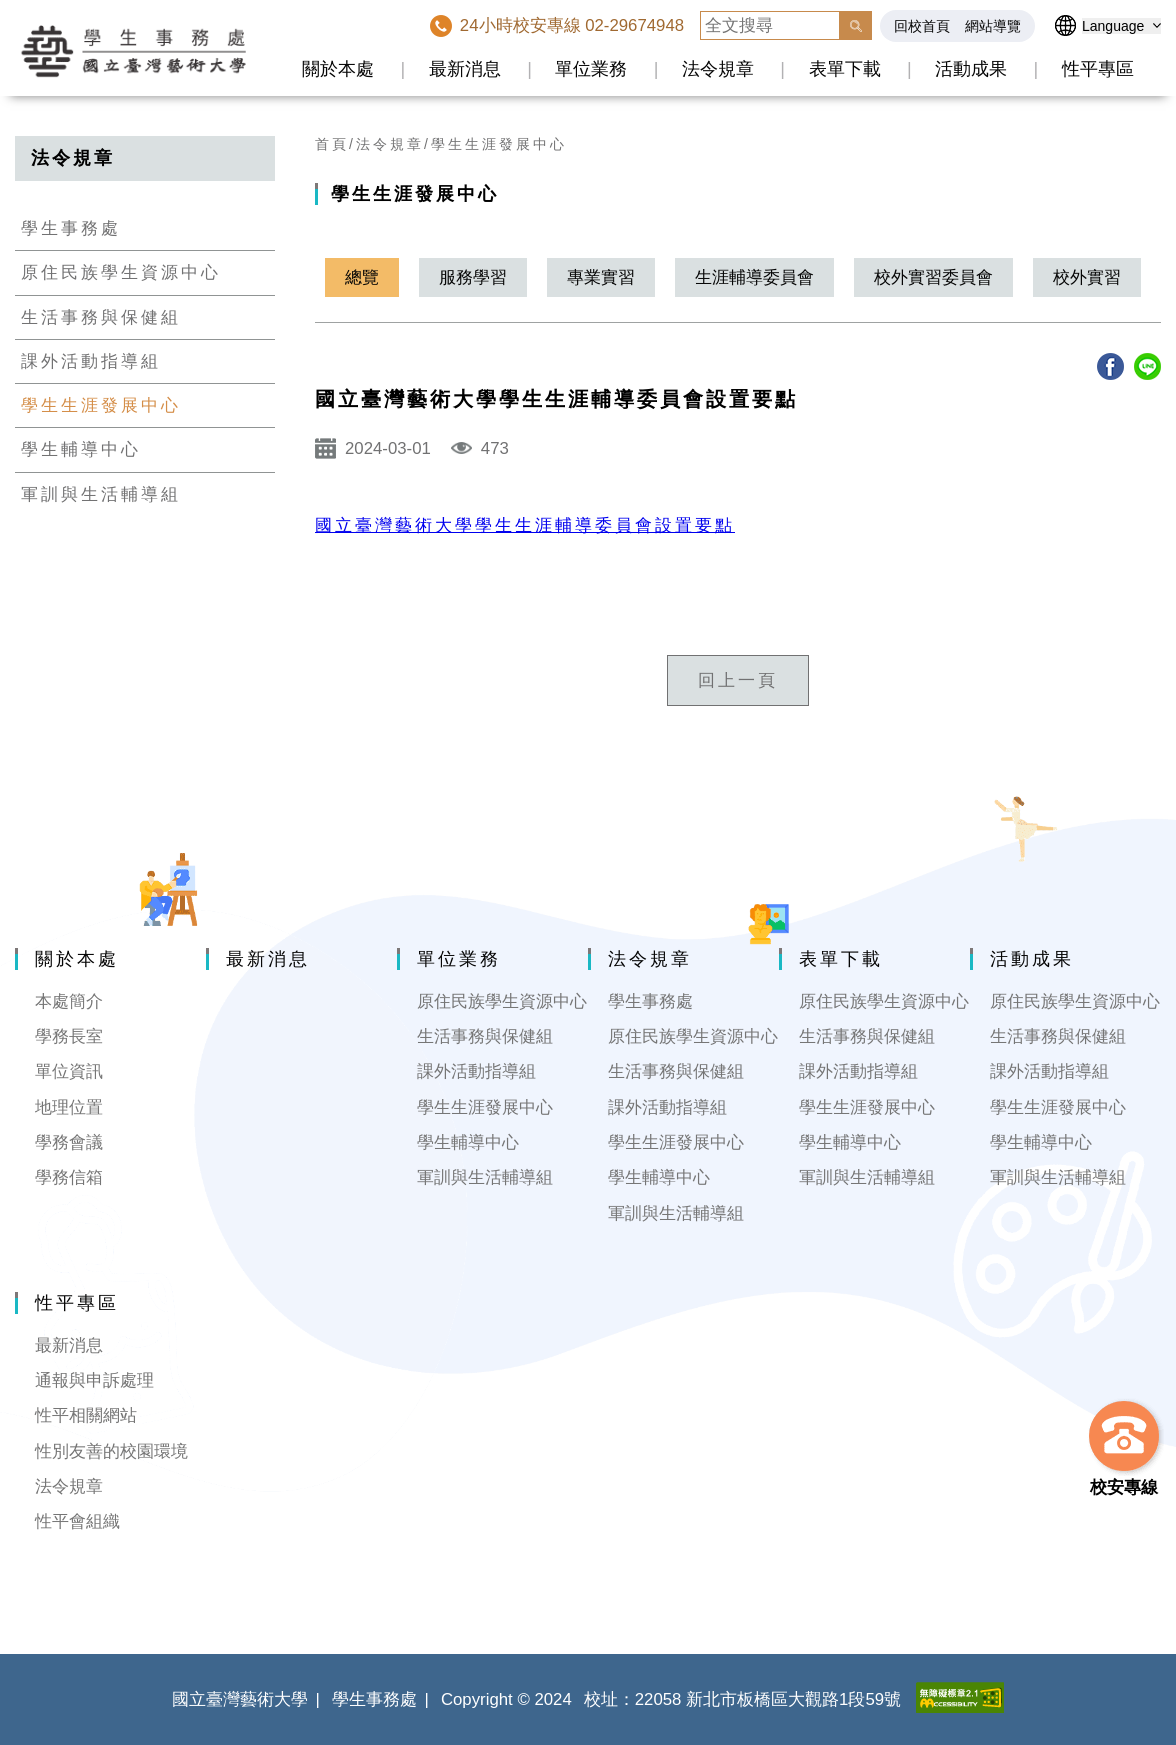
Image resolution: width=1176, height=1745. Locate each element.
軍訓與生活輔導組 (101, 494)
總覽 (362, 277)
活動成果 (971, 69)
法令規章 (718, 69)
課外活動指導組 (91, 361)
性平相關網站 (86, 1415)
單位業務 (591, 69)
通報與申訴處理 (94, 1380)
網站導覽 (993, 26)
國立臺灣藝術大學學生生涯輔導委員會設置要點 (525, 525)
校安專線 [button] (1124, 1487)
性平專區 (1098, 69)
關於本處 (338, 69)
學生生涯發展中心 (101, 405)
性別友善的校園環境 (111, 1451)
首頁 (332, 144)
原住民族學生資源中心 (121, 272)
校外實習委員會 (933, 277)
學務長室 (69, 1036)
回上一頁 (738, 680)
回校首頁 (922, 26)
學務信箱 (69, 1177)
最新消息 (465, 69)
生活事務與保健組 (101, 317)
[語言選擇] (1121, 26)
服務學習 (473, 277)
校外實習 (1087, 277)
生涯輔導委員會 (754, 277)
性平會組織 (77, 1521)
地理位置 (69, 1107)
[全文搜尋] (770, 25)
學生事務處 (71, 228)
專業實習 (601, 277)
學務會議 (69, 1142)
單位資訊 (69, 1071)
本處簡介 (69, 1001)
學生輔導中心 (81, 449)
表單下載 (845, 69)
